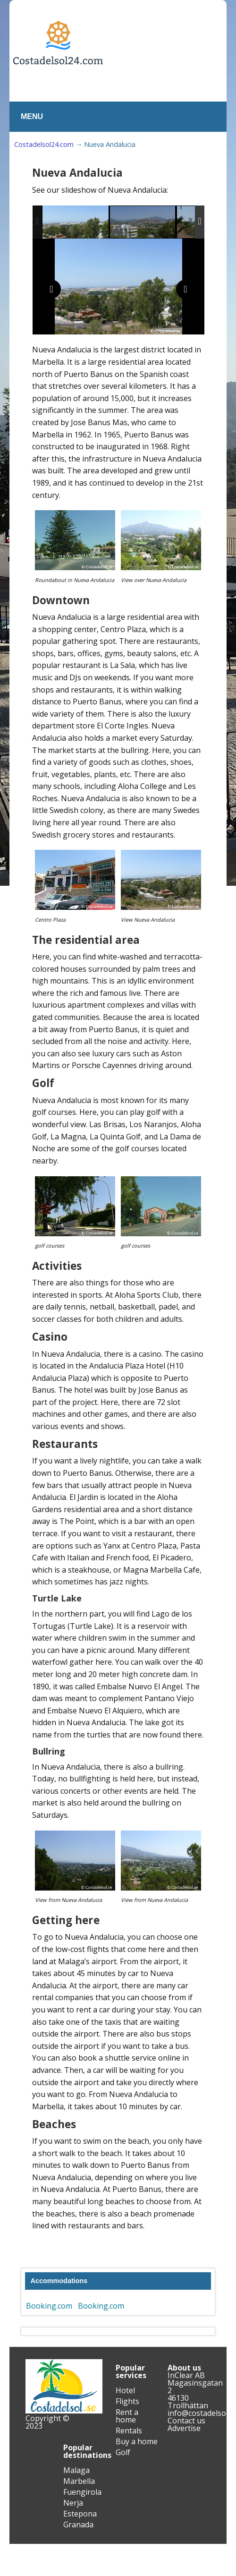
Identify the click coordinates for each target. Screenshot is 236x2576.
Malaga (76, 2470)
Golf (123, 2452)
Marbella (79, 2481)
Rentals (129, 2430)
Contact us (186, 2420)
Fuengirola (82, 2492)
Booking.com (49, 2306)
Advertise (184, 2428)
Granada (78, 2524)
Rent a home (127, 2416)
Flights (127, 2401)
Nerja (73, 2503)
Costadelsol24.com (44, 144)
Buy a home (137, 2441)
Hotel (125, 2390)
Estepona (80, 2513)
